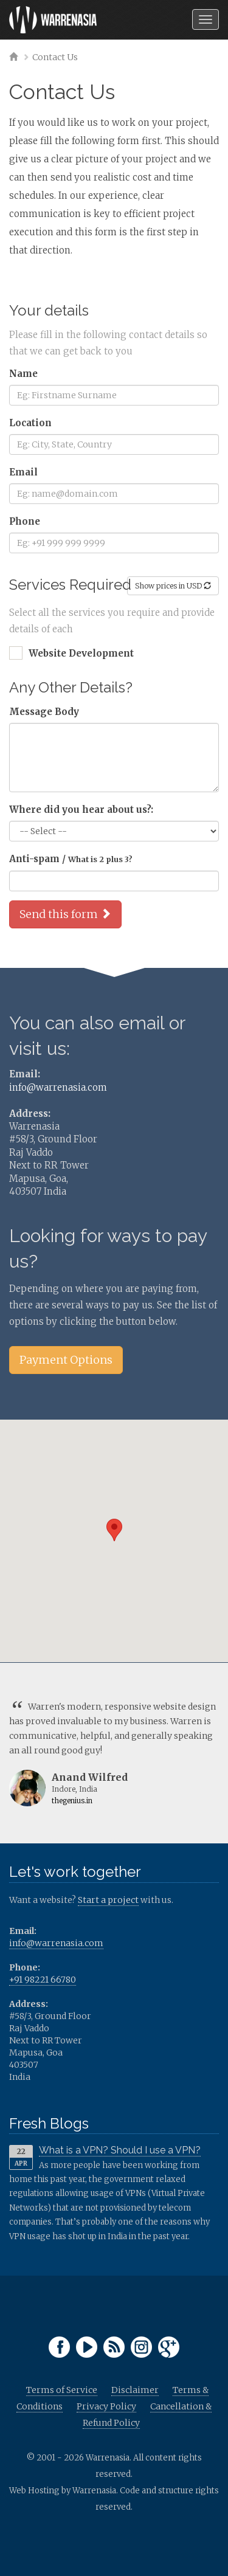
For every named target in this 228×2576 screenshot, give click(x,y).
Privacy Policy (106, 2406)
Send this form (65, 914)
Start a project (108, 1899)
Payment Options (65, 1360)
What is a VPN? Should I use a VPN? (120, 2150)
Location (30, 423)
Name (23, 373)
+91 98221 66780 (42, 1979)
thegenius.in (72, 1800)
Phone (24, 521)
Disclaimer (135, 2389)
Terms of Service (61, 2389)
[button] (114, 1530)
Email (23, 472)
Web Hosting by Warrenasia (62, 2490)
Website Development (81, 653)
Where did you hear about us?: (81, 809)
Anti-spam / (71, 859)
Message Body (44, 711)
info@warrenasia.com (58, 1087)
